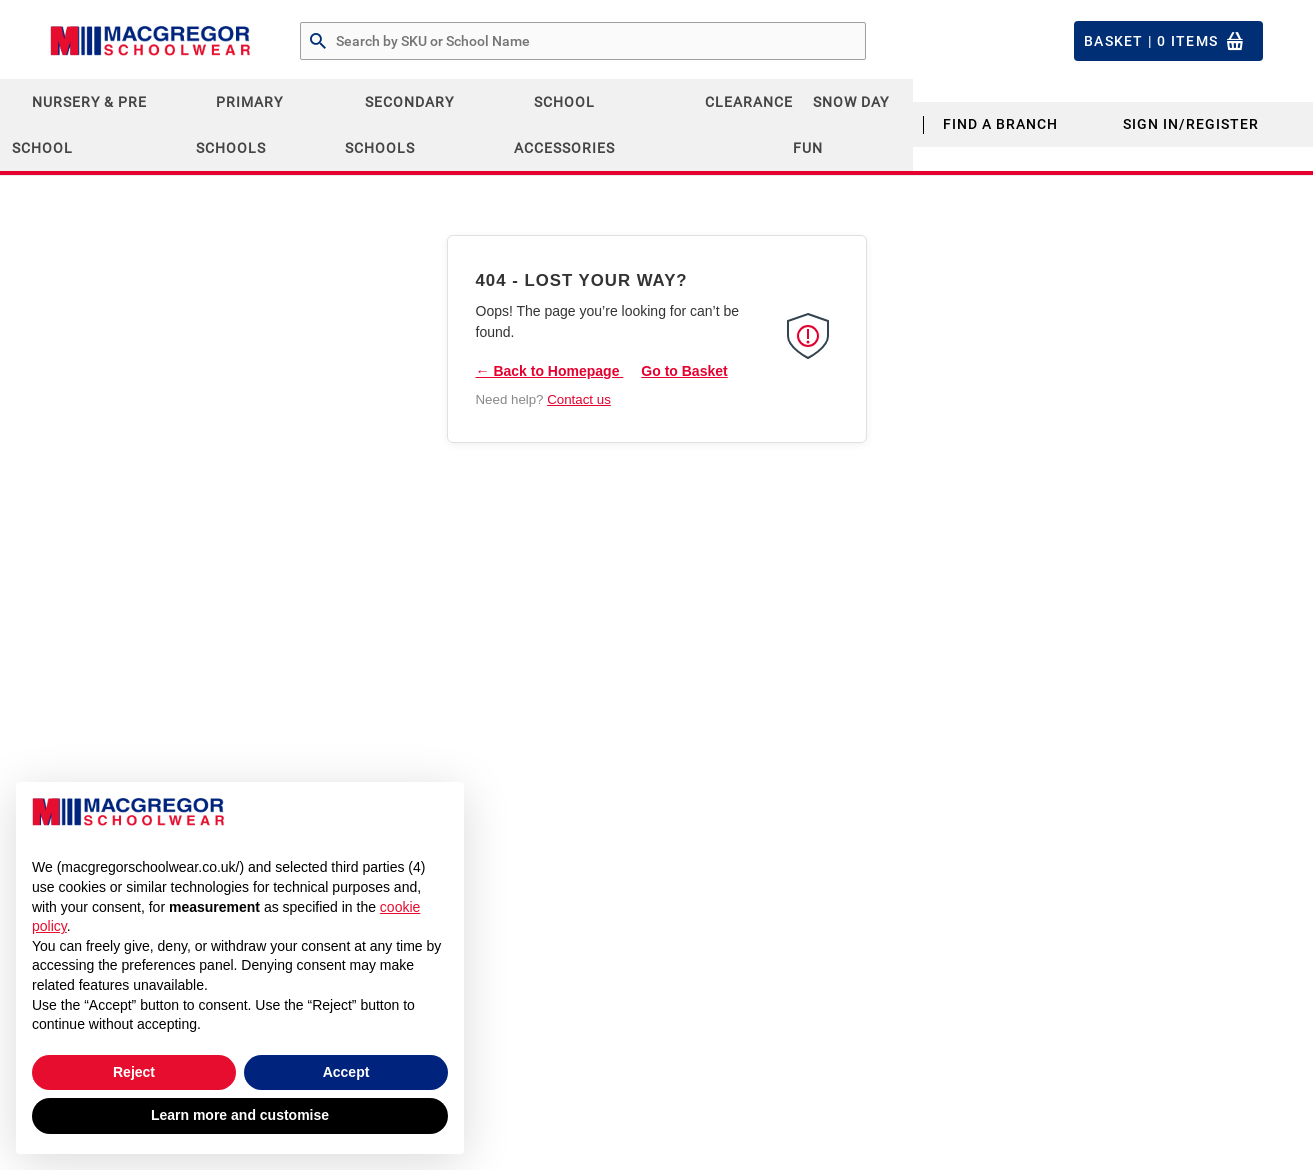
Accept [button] (346, 1072)
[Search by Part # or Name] (318, 42)
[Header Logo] (150, 41)
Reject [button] (134, 1072)
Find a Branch (1000, 124)
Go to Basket (684, 371)
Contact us (579, 399)
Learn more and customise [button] (240, 1115)
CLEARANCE (749, 102)
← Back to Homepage (550, 371)
